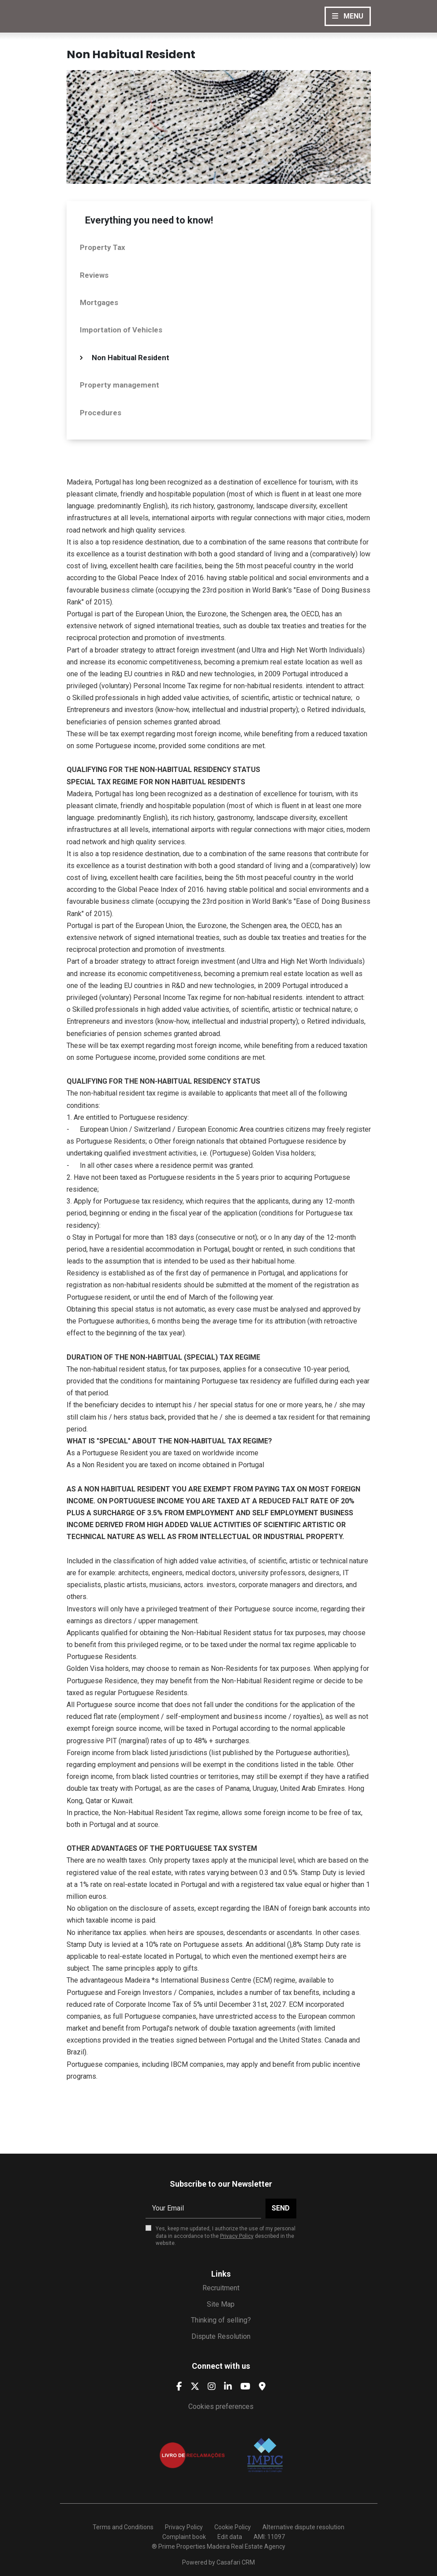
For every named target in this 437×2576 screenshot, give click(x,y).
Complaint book (184, 2536)
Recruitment (220, 2288)
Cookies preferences (221, 2406)
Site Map (221, 2304)
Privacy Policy (237, 2236)
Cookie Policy (232, 2527)
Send (281, 2208)
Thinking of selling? (221, 2320)
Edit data (229, 2536)
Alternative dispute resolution (303, 2527)
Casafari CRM (236, 2562)
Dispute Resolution (220, 2336)
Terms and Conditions (123, 2527)
